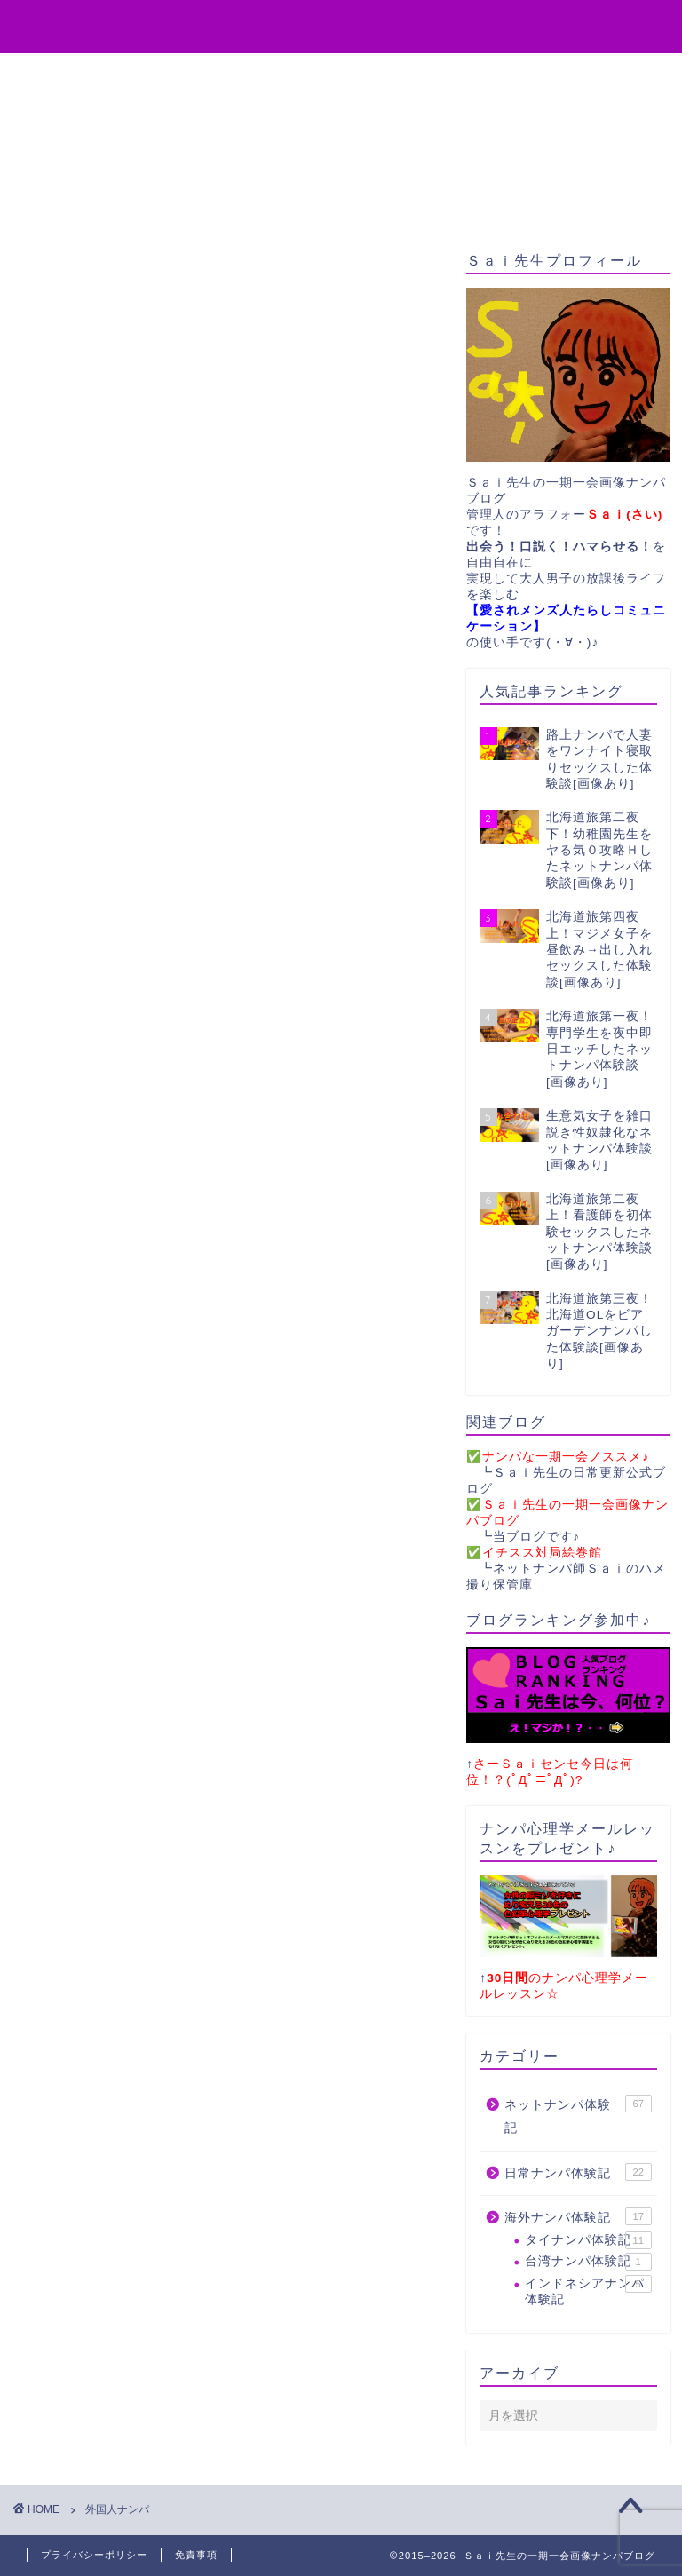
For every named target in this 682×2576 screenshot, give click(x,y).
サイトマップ (549, 75)
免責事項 (196, 2554)
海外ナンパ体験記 (577, 2216)
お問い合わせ (420, 75)
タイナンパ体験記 (588, 2240)
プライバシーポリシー (94, 2554)
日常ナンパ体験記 (577, 2172)
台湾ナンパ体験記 (588, 2262)
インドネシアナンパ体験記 (588, 2290)
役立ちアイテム (139, 75)
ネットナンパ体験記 (577, 2115)
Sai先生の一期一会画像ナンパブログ (341, 25)
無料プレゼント (283, 75)
